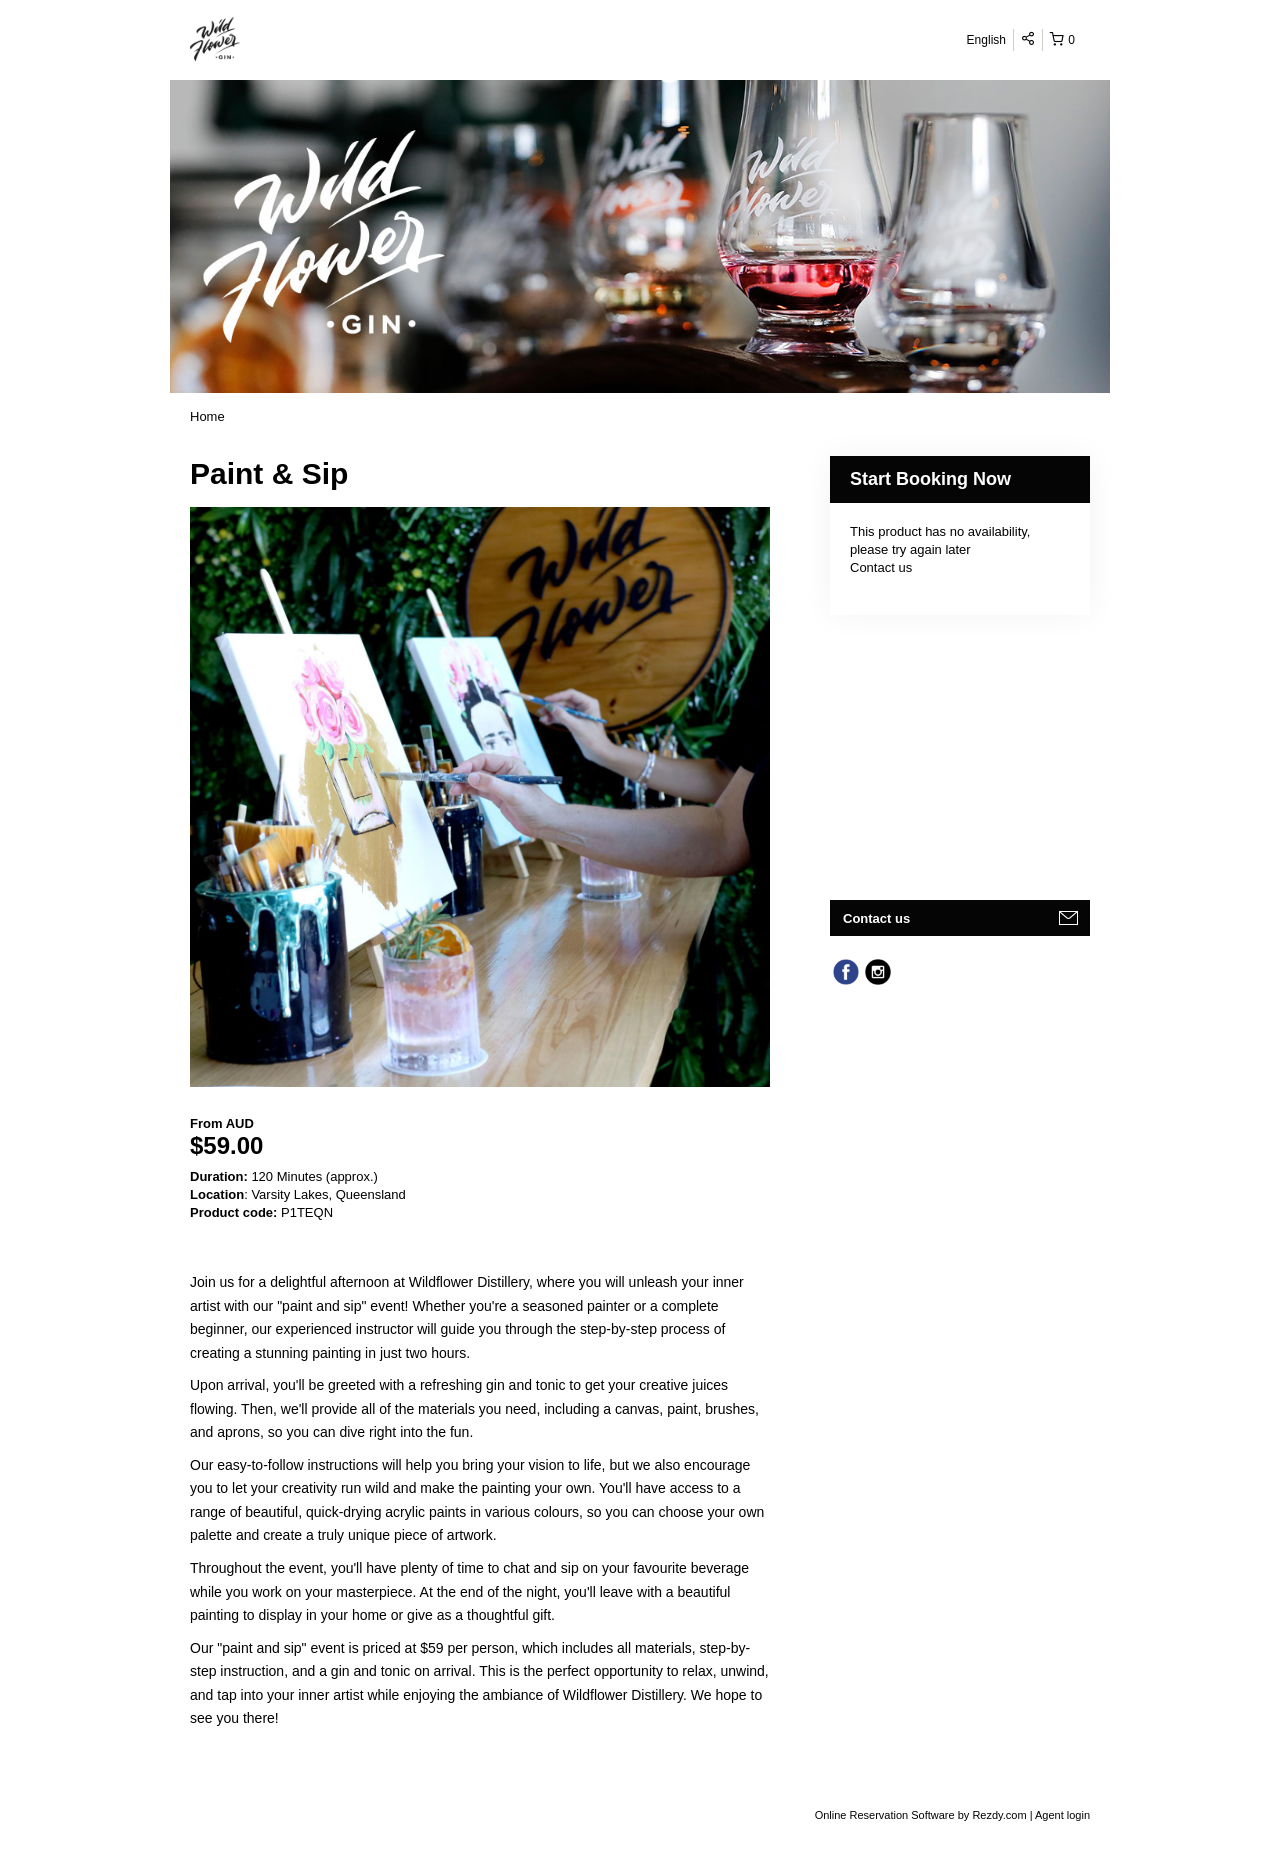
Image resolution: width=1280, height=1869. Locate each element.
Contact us (881, 567)
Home (207, 416)
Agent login (1062, 1815)
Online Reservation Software (885, 1815)
